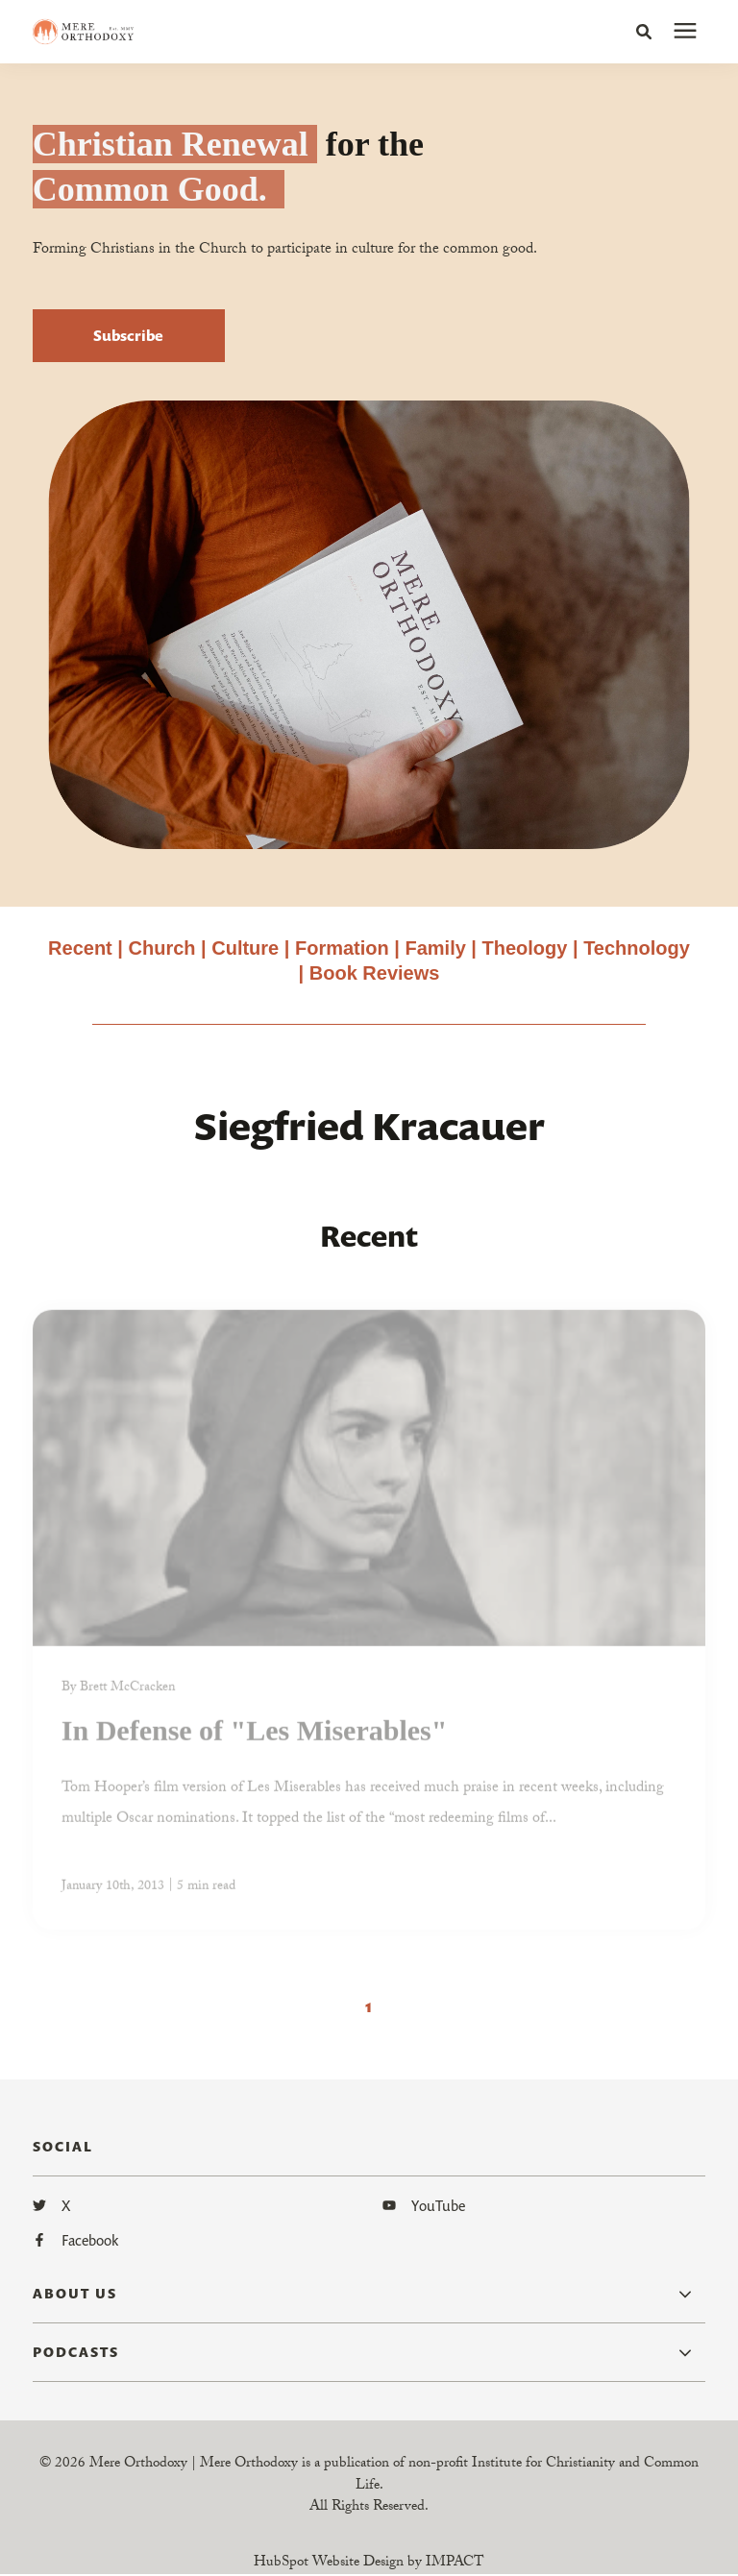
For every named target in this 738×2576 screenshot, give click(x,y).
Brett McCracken (127, 1694)
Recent (80, 948)
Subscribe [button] (128, 335)
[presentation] (685, 31)
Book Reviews (374, 973)
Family (435, 948)
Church (162, 948)
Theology (525, 948)
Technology (636, 948)
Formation (344, 948)
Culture (245, 948)
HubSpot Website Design (329, 2563)
